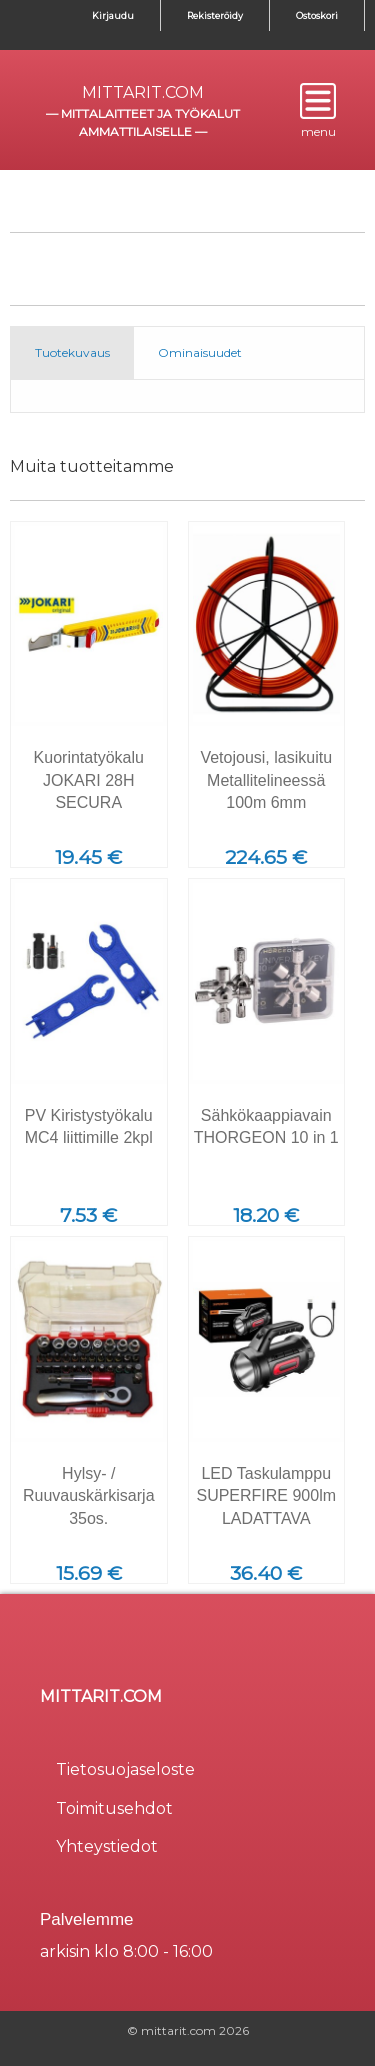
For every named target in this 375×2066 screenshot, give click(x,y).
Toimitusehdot (114, 1808)
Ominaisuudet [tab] (200, 352)
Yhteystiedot (107, 1846)
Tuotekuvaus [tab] (72, 352)
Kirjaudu (113, 15)
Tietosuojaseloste (125, 1769)
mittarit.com (143, 92)
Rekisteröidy (215, 15)
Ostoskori (317, 15)
